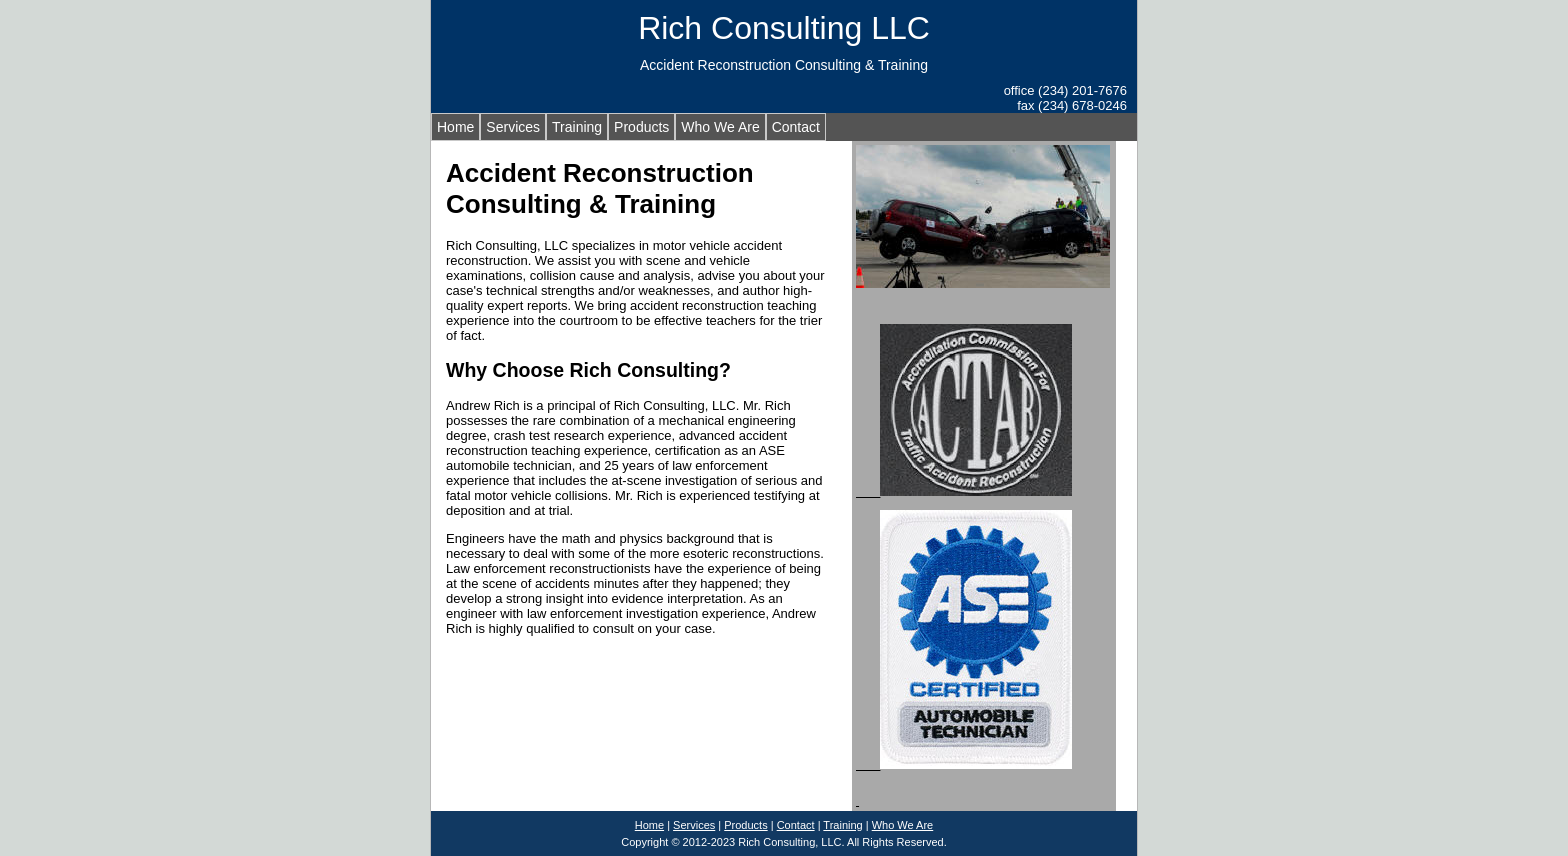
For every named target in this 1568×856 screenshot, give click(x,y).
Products (641, 127)
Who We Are (720, 127)
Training (577, 127)
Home (455, 127)
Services (513, 127)
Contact (796, 127)
